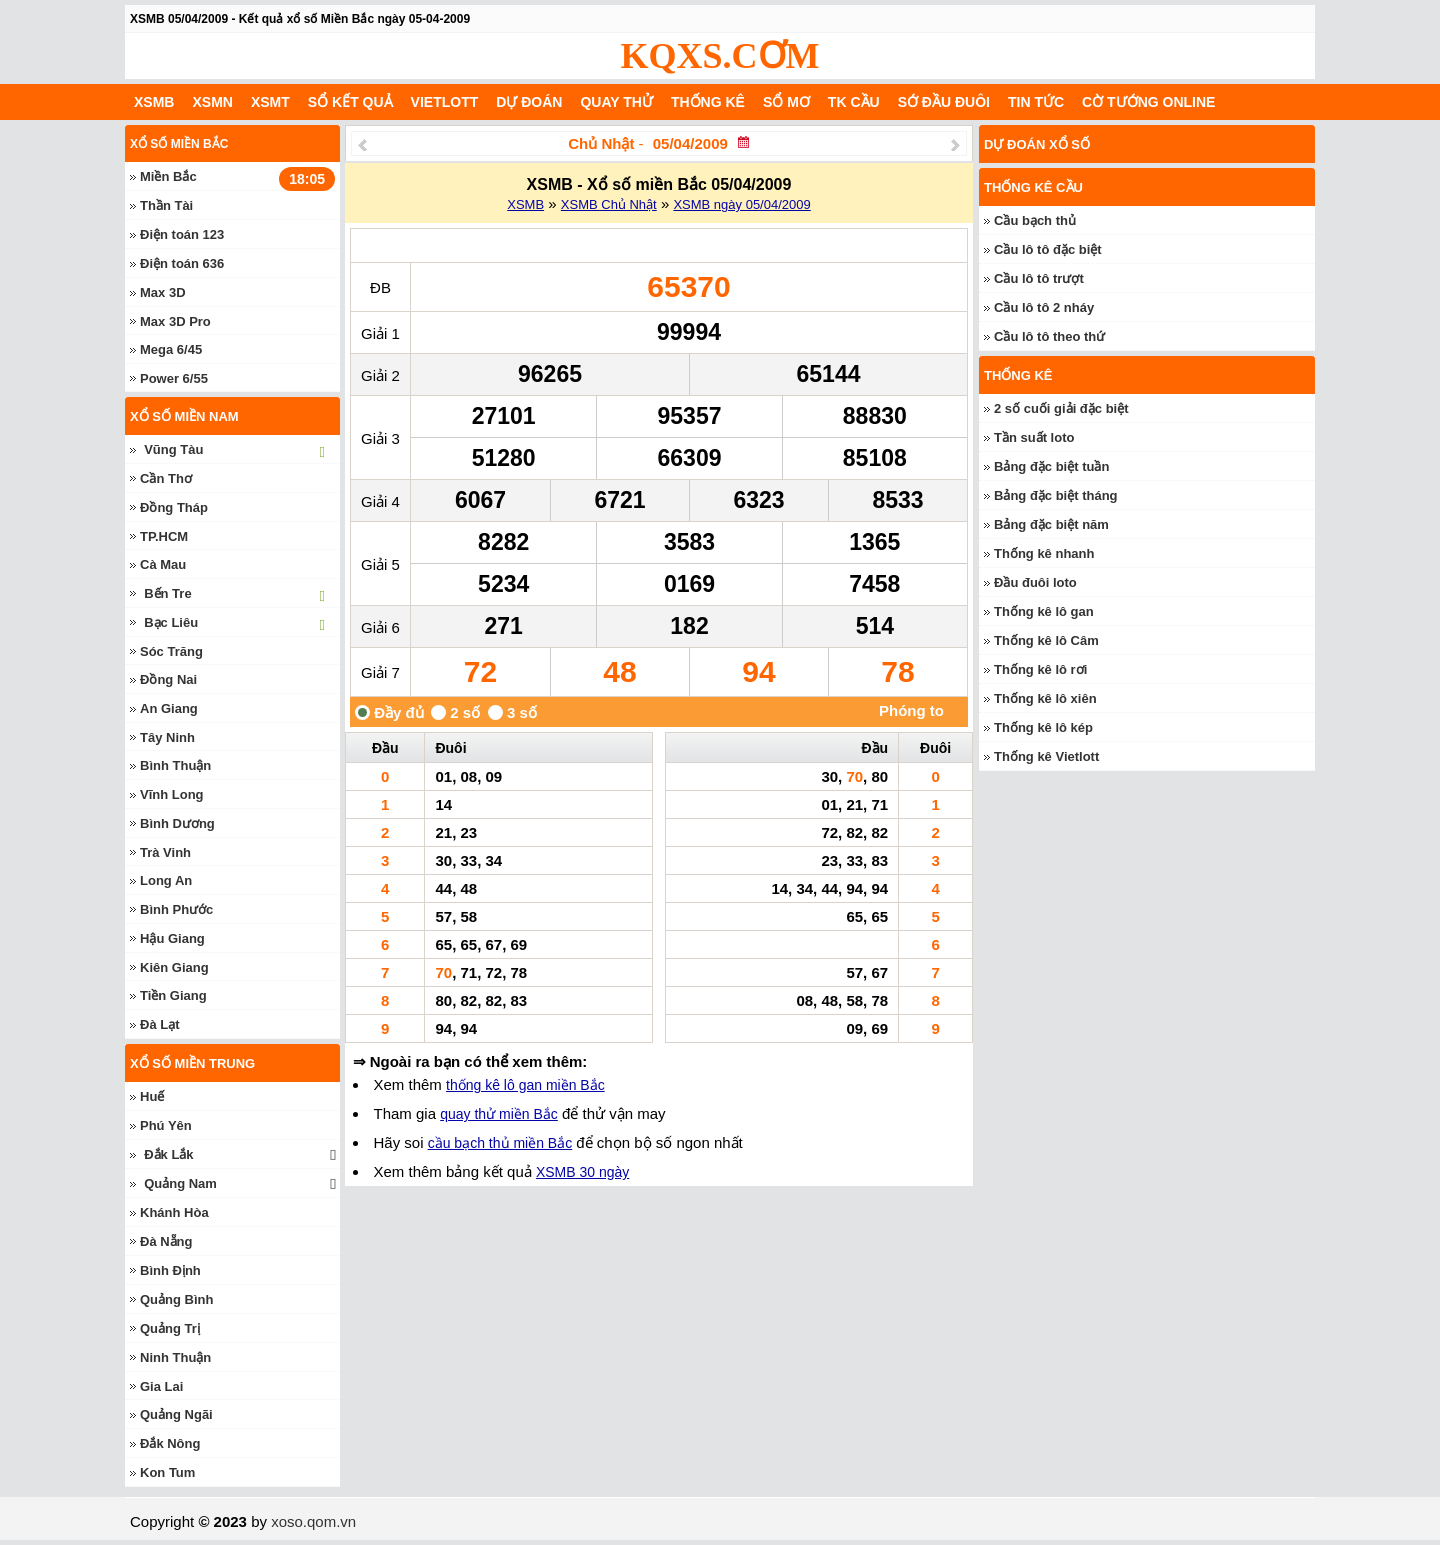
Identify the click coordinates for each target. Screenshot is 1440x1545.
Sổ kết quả (350, 102)
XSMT (270, 102)
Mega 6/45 (171, 349)
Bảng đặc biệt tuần (1051, 466)
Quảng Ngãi (176, 1414)
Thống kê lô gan (1044, 611)
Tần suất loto (1034, 437)
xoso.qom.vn (313, 1521)
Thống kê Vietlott (1046, 756)
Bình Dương (177, 823)
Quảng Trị (170, 1328)
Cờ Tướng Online (1148, 102)
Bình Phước (176, 909)
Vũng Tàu (173, 449)
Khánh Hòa (174, 1212)
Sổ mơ (786, 102)
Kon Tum (167, 1472)
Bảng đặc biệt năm (1051, 524)
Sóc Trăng (171, 651)
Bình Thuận (175, 765)
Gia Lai (161, 1386)
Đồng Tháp (174, 507)
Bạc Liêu (171, 622)
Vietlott (445, 102)
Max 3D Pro (175, 321)
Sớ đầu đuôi (944, 102)
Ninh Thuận (175, 1357)
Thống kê (708, 102)
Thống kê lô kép (1043, 727)
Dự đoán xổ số (1037, 144)
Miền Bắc (168, 176)
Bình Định (170, 1270)
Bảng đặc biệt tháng (1056, 495)
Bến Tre (167, 593)
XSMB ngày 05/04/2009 (741, 204)
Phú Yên (166, 1125)
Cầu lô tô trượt (1039, 278)
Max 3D (163, 292)
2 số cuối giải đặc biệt (1061, 408)
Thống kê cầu (1033, 187)
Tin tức (1036, 102)
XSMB (154, 102)
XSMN (212, 102)
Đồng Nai (168, 679)
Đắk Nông (170, 1443)
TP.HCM (164, 536)
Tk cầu (854, 102)
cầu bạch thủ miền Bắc (500, 1143)
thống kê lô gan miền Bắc (525, 1085)
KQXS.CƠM (720, 56)
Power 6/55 (174, 378)
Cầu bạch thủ (1035, 220)
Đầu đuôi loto (1035, 582)
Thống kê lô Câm (1046, 640)
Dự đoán (529, 102)
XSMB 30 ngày (582, 1172)
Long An (166, 880)
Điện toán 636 (182, 263)
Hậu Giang (172, 938)
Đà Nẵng (166, 1241)
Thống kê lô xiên (1045, 698)
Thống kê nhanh (1044, 553)
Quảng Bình (176, 1299)
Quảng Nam (180, 1183)
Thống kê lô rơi (1040, 669)
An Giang (169, 708)
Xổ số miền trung (192, 1063)
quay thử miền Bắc (499, 1114)
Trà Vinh (165, 852)
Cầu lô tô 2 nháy (1044, 307)
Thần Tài (166, 205)
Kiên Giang (174, 967)
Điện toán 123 (182, 234)
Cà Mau (163, 564)
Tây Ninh (167, 737)
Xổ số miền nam (184, 416)
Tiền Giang (173, 995)
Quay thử (616, 102)
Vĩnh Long (172, 794)
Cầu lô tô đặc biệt (1048, 249)
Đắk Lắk (168, 1154)
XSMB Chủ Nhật (609, 204)
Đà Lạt (160, 1024)
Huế (152, 1096)
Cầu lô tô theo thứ (1049, 336)
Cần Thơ (166, 478)
